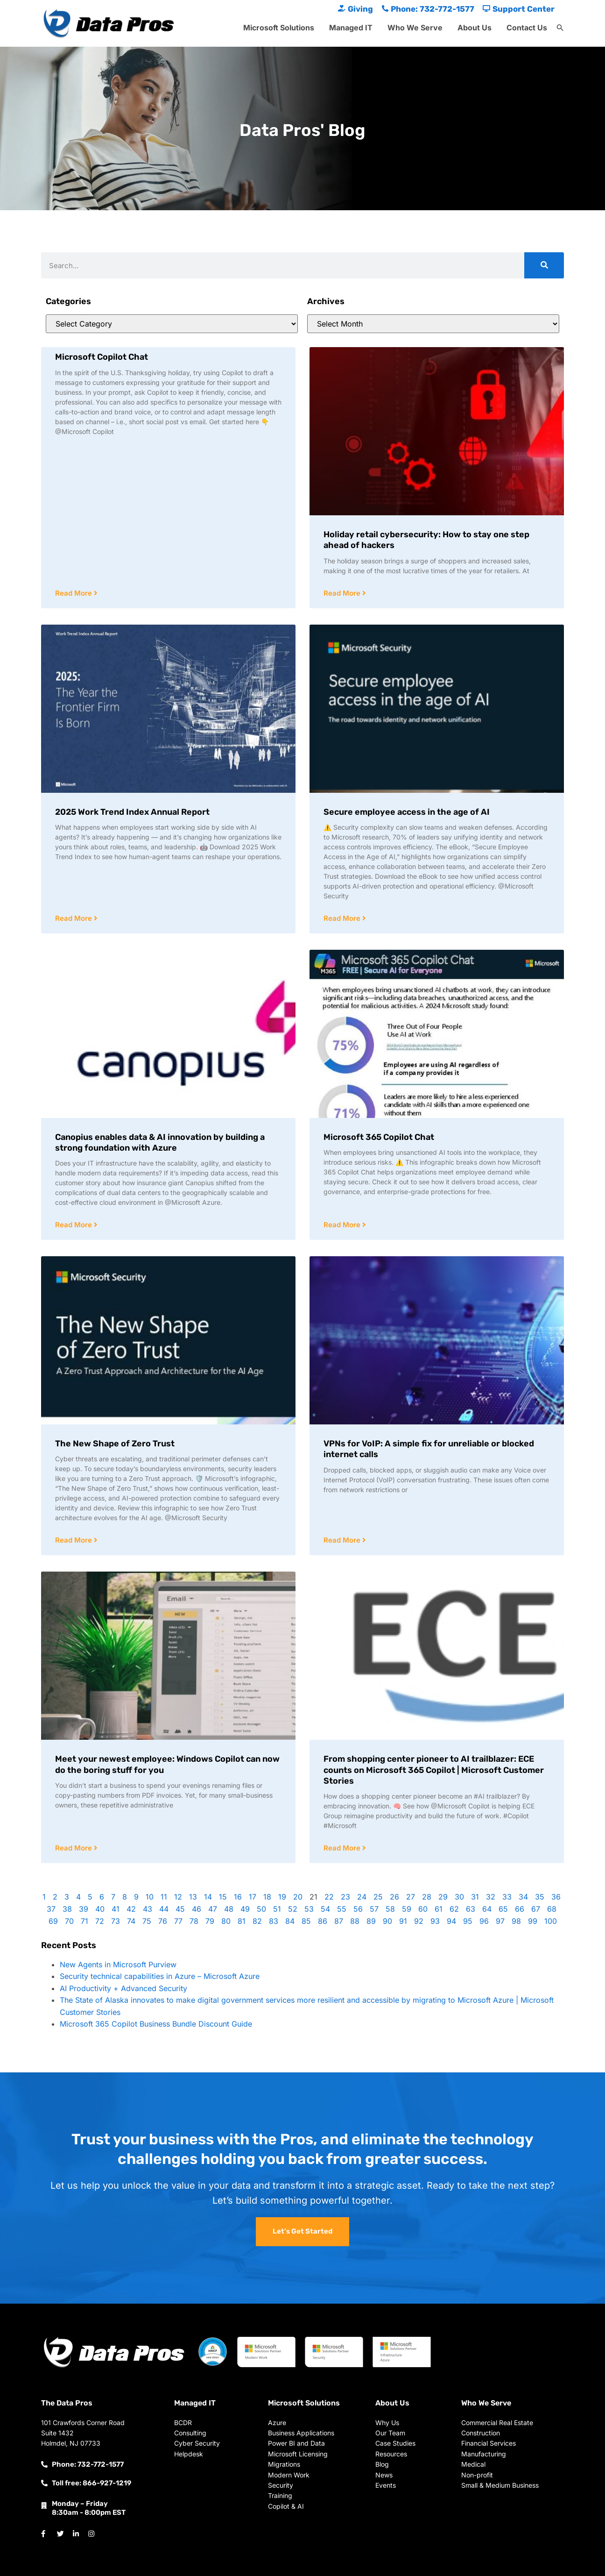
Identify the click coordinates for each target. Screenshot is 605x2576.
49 (245, 1909)
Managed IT (351, 27)
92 (418, 1921)
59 (406, 1909)
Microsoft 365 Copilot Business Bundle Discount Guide (156, 2023)
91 (403, 1921)
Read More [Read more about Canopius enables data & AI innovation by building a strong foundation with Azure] (74, 1224)
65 (503, 1909)
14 (208, 1896)
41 (116, 1909)
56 (358, 1909)
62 (454, 1909)
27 (410, 1896)
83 (273, 1921)
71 (84, 1921)
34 (523, 1896)
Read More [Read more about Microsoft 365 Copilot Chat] (343, 1224)
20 (297, 1896)
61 (439, 1909)
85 (306, 1921)
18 (267, 1896)
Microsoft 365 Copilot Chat (379, 1137)
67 (535, 1909)
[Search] (544, 265)
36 (556, 1896)
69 (53, 1921)
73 (115, 1921)
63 (470, 1909)
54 (325, 1909)
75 (146, 1921)
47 (212, 1909)
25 (378, 1896)
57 (374, 1909)
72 (99, 1921)
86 (322, 1921)
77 (178, 1921)
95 (467, 1921)
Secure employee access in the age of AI (407, 812)
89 (371, 1921)
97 (500, 1921)
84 (290, 1921)
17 (252, 1896)
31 (475, 1896)
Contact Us (527, 27)
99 (532, 1921)
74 (131, 1921)
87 (338, 1921)
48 (228, 1909)
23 (345, 1896)
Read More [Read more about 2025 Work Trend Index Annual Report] (74, 918)
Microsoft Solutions (278, 27)
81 (242, 1921)
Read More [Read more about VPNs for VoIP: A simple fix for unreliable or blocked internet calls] (343, 1540)
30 (459, 1896)
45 (180, 1909)
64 (487, 1909)
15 (223, 1896)
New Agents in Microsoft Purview (118, 1964)
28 (426, 1896)
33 (507, 1896)
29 (443, 1896)
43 (147, 1909)
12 (178, 1896)
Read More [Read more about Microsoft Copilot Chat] (74, 593)
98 (516, 1921)
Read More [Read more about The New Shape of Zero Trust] (74, 1540)
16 (238, 1896)
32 (490, 1896)
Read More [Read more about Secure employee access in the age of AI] (343, 918)
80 (226, 1921)
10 (150, 1896)
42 (131, 1909)
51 (277, 1909)
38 (67, 1909)
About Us (474, 27)
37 (51, 1909)
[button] (560, 28)
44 (164, 1909)
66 (519, 1909)
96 (484, 1921)
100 (550, 1921)
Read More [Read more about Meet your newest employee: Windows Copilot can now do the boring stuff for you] (74, 1847)
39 (83, 1909)
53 (309, 1909)
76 (162, 1921)
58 (390, 1909)
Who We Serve (415, 27)
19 (282, 1896)
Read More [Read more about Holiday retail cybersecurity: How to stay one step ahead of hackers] (343, 593)
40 (100, 1909)
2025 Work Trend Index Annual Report (132, 812)
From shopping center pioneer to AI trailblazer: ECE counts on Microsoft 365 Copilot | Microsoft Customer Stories (434, 1770)
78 (194, 1921)
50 (261, 1909)
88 (354, 1921)
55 (341, 1909)
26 (394, 1896)
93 (435, 1921)
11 (164, 1896)
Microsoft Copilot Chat (101, 357)
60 (423, 1909)
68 (551, 1909)
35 (539, 1896)
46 (196, 1909)
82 (257, 1921)
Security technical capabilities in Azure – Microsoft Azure (160, 1976)
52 (292, 1909)
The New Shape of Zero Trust (115, 1443)
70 (69, 1921)
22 (329, 1896)
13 (193, 1896)
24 (361, 1896)
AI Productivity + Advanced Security (123, 1988)
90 (387, 1921)
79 (209, 1921)
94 (451, 1921)
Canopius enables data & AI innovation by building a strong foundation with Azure (160, 1142)
